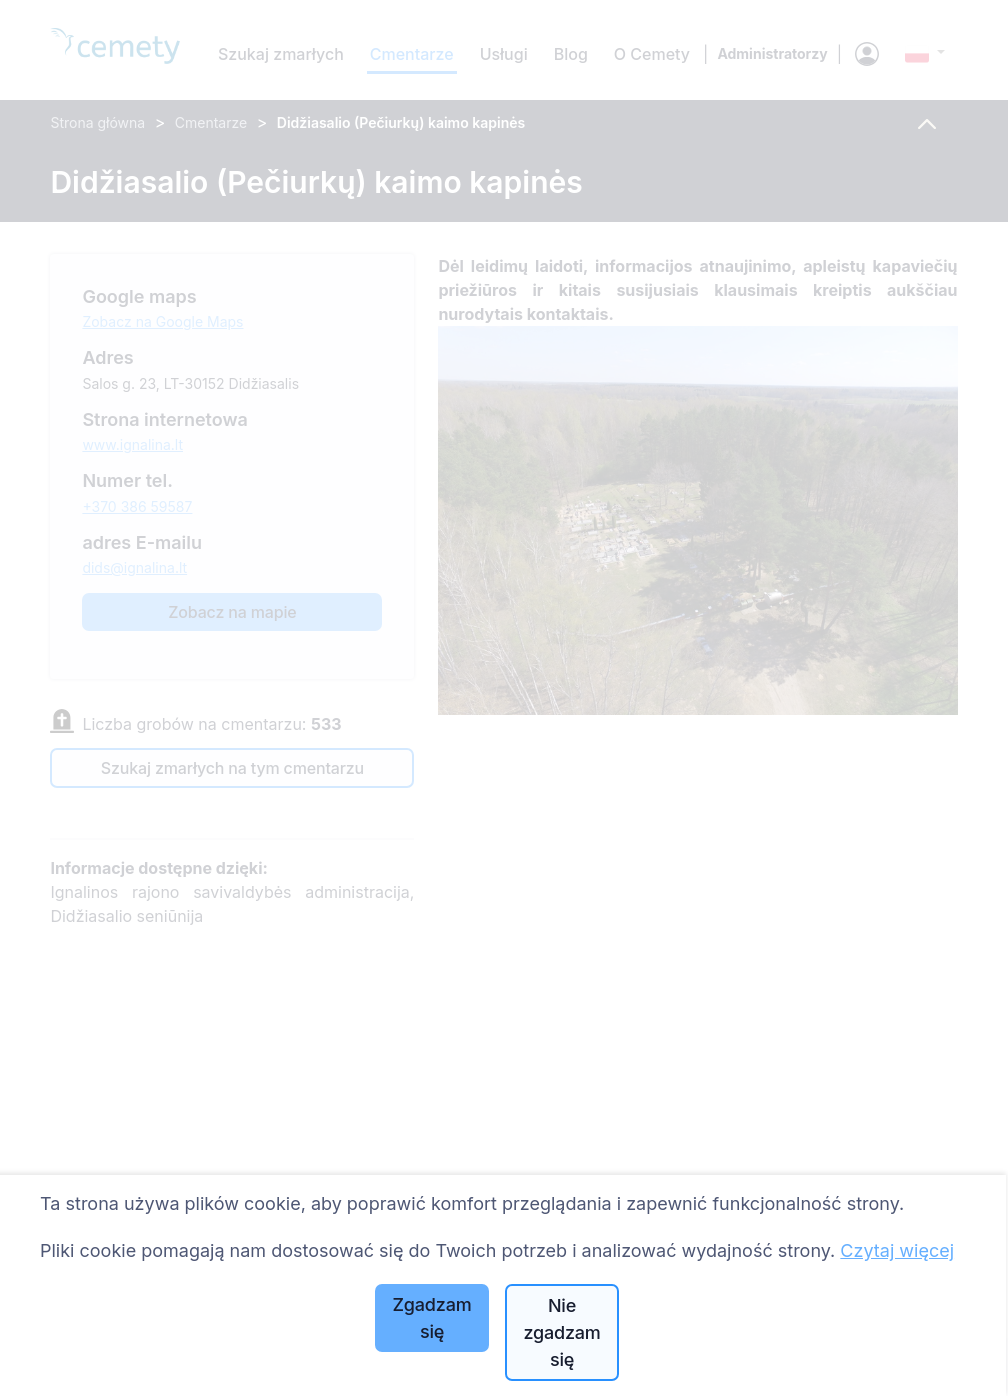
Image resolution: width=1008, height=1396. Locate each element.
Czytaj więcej (897, 1250)
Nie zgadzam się (561, 1332)
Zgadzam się (432, 1318)
